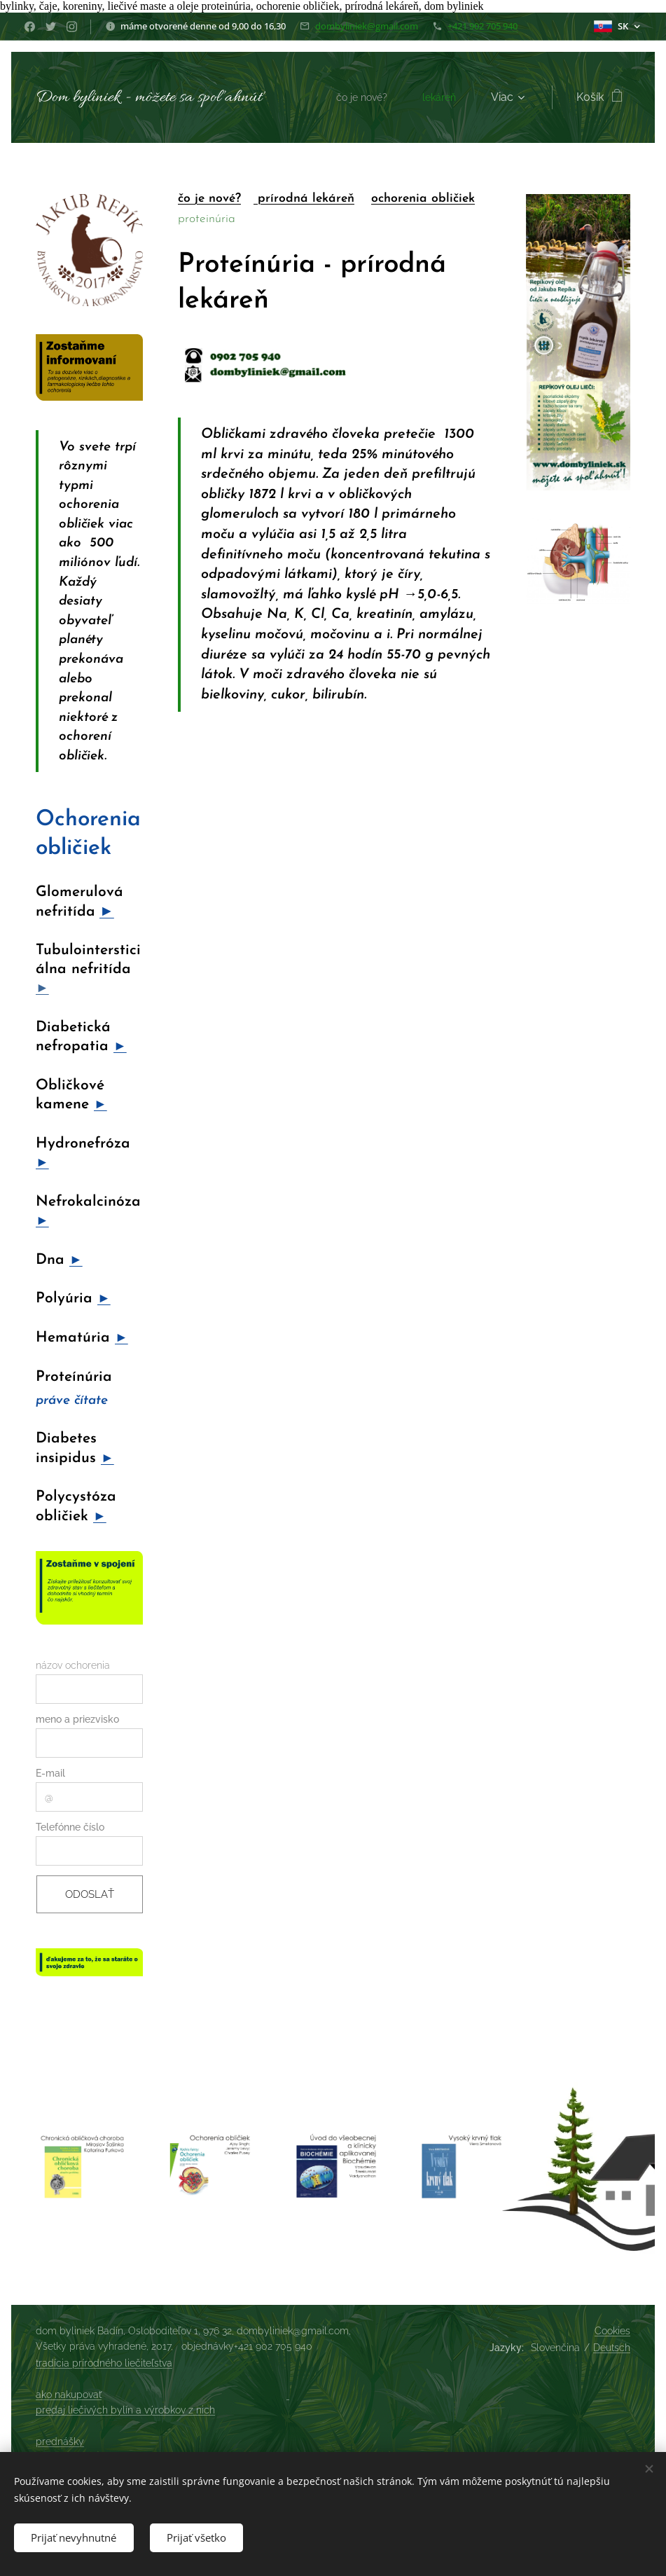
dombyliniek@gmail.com (366, 26)
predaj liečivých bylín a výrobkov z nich (125, 2410)
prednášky (60, 2441)
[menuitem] (360, 97)
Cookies (612, 2330)
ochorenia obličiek (423, 199)
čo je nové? (209, 199)
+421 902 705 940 (483, 26)
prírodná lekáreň (304, 199)
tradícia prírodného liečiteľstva (104, 2363)
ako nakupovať (69, 2394)
